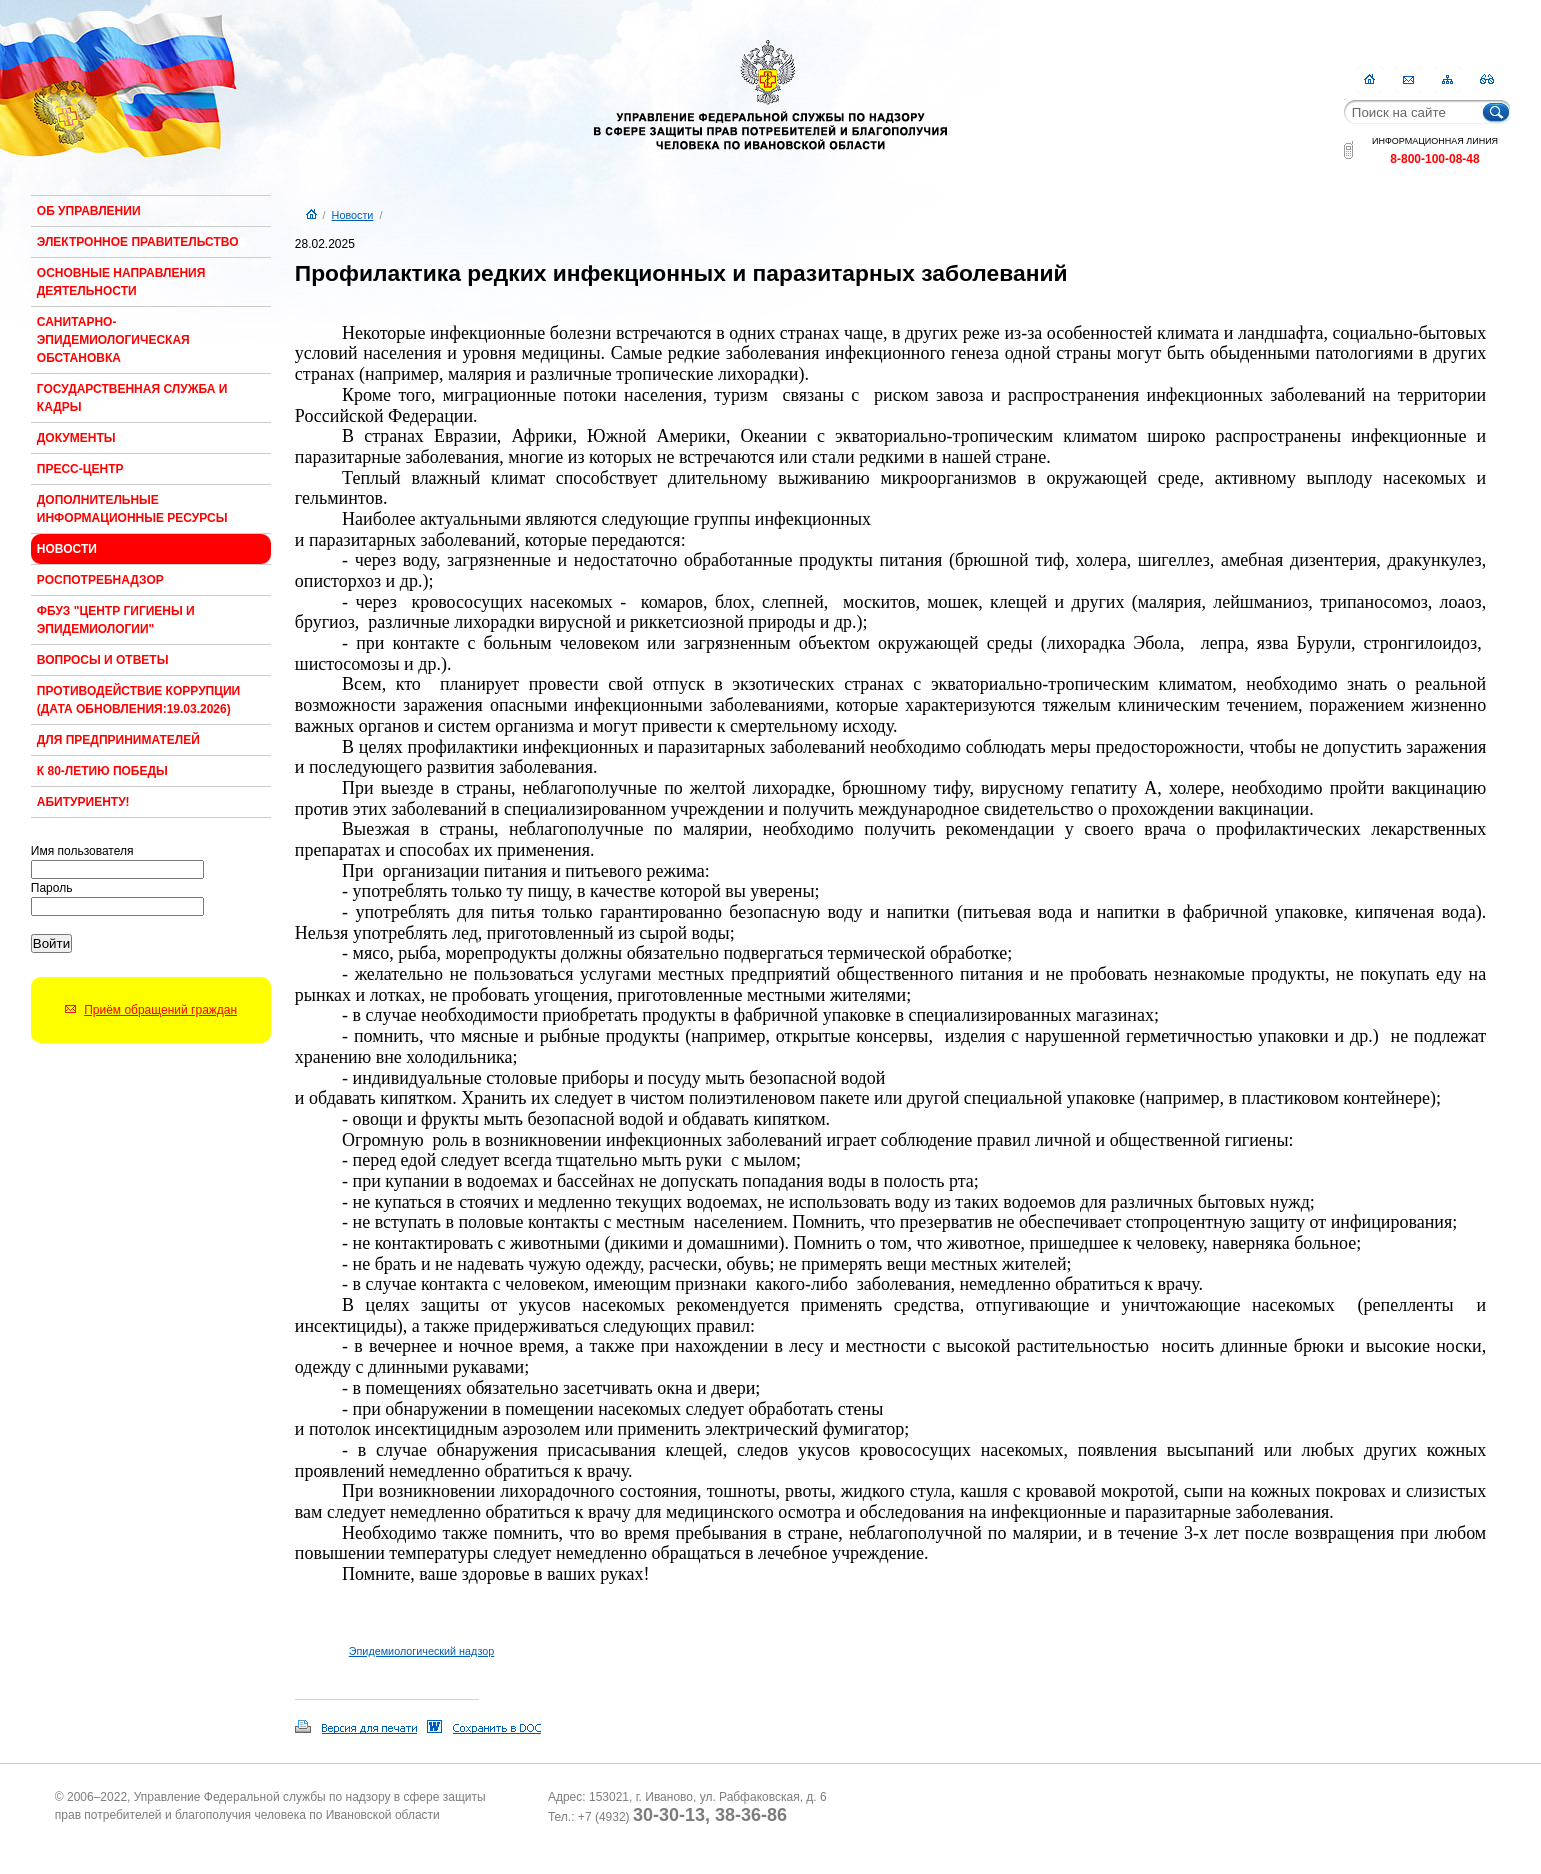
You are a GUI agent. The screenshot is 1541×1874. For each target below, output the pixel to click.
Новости (67, 549)
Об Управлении (89, 211)
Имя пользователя (82, 851)
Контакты (1408, 79)
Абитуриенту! (83, 802)
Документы (76, 438)
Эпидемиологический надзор (421, 1651)
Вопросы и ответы (103, 660)
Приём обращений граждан (160, 1010)
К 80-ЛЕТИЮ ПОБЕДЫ (102, 771)
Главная (1369, 79)
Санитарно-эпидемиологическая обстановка (113, 340)
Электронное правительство (138, 242)
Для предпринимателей (118, 740)
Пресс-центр (80, 469)
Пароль (52, 888)
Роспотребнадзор (100, 580)
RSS (1486, 79)
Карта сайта (1447, 79)
